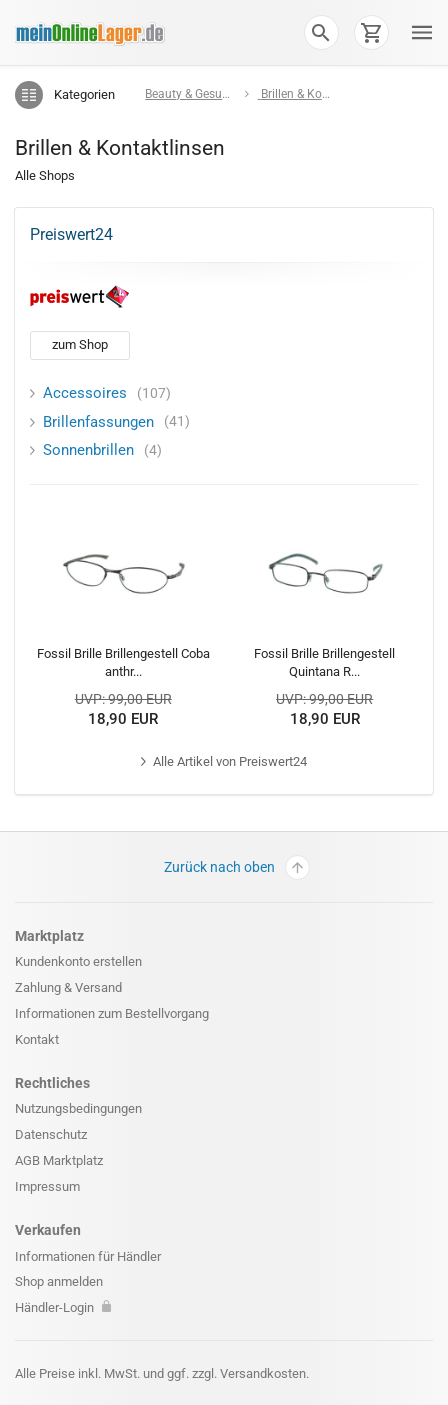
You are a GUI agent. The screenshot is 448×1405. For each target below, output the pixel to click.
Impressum (47, 1186)
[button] (321, 32)
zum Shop (80, 344)
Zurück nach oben (237, 867)
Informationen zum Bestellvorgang (112, 1013)
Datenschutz (51, 1134)
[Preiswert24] (80, 296)
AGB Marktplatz (59, 1160)
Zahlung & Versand (68, 987)
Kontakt (37, 1039)
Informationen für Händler (88, 1256)
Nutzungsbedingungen (78, 1108)
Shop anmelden (59, 1281)
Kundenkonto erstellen (78, 961)
